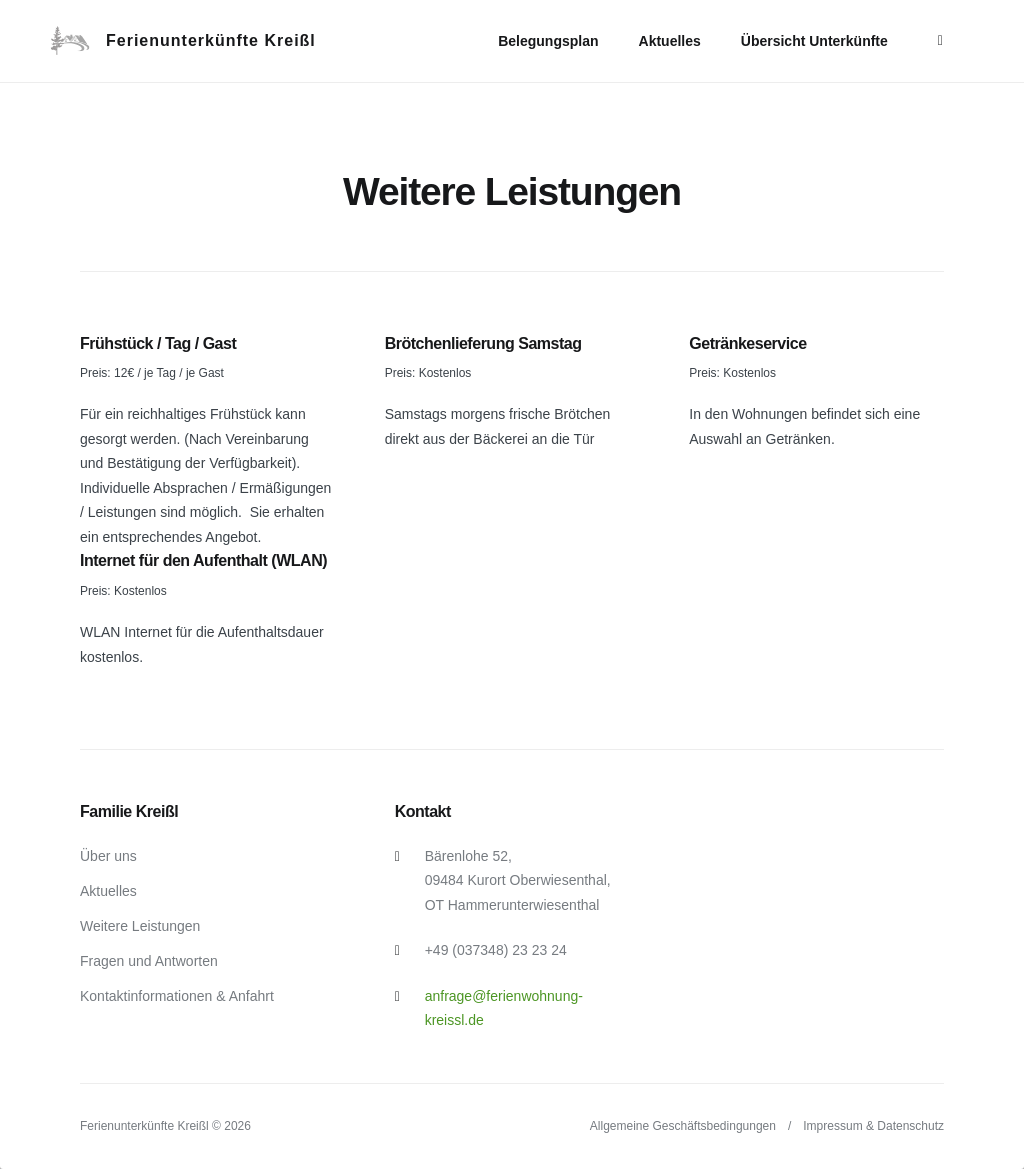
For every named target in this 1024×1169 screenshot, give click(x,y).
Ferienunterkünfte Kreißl (211, 40)
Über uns (108, 856)
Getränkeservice (747, 343)
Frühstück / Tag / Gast (158, 343)
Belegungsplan (548, 41)
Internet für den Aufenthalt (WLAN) (203, 560)
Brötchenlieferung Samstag (483, 343)
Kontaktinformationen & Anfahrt (177, 996)
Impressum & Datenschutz (873, 1126)
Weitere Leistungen (140, 926)
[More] (941, 40)
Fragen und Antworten (149, 961)
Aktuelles (670, 41)
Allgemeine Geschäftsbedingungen (683, 1126)
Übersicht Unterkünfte (814, 41)
